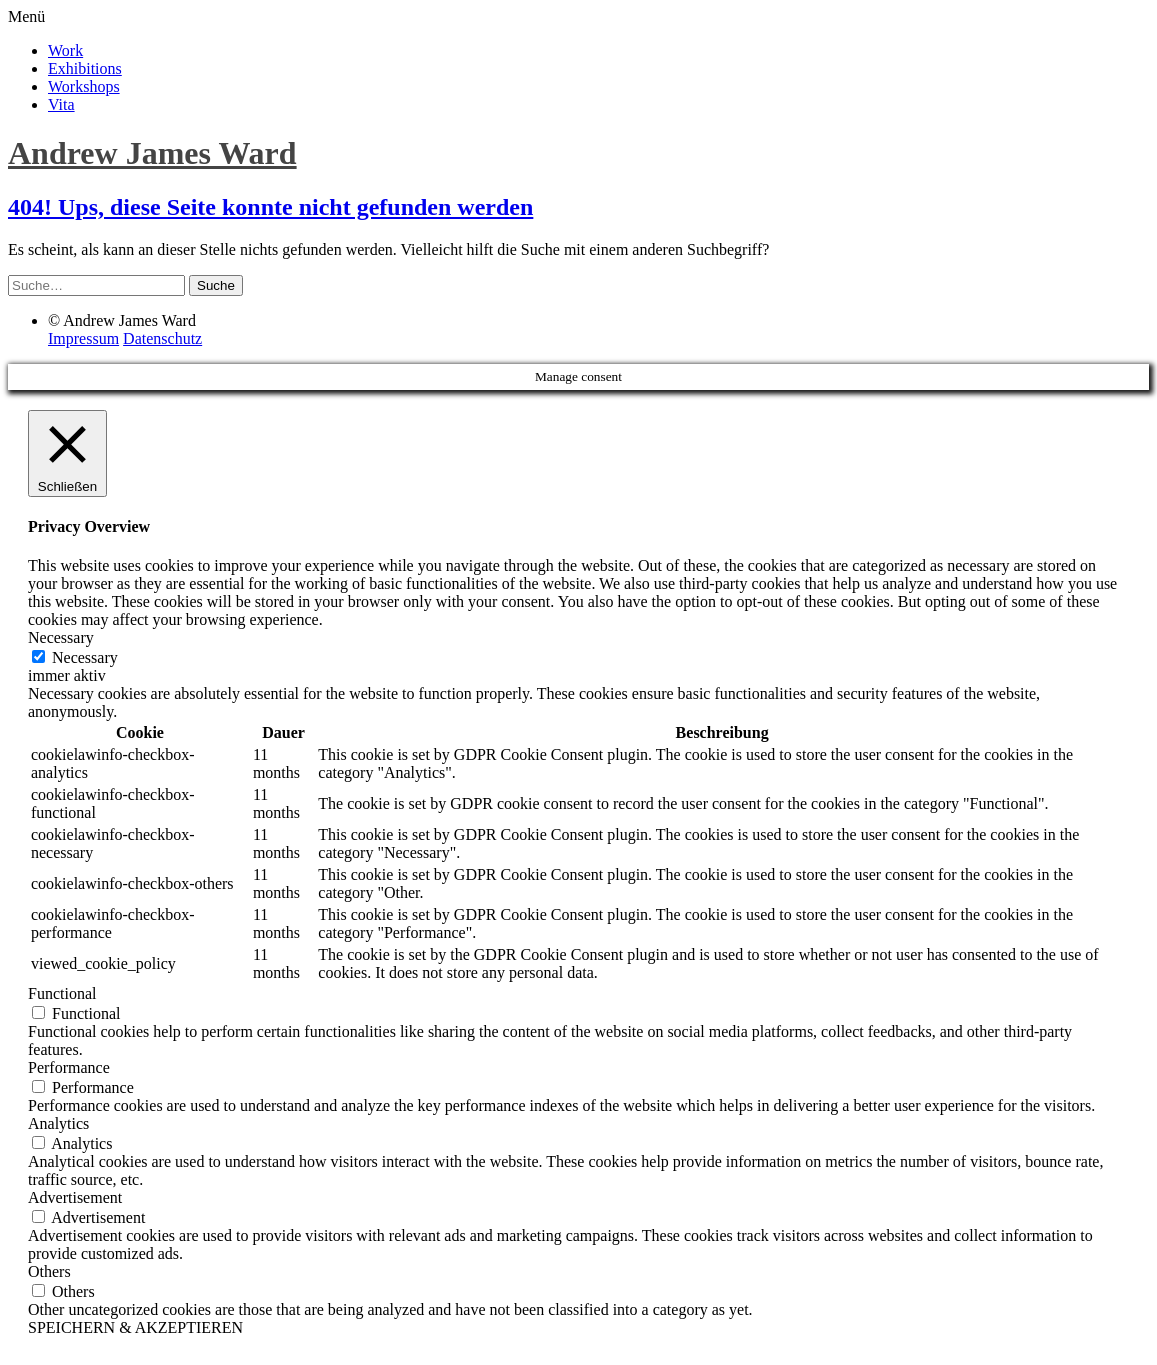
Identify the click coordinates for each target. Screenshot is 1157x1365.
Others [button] (49, 1271)
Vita (61, 104)
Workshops (84, 86)
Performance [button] (69, 1067)
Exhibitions (85, 68)
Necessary (85, 657)
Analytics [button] (58, 1123)
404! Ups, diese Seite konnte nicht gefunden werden (270, 207)
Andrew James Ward (152, 153)
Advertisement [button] (75, 1197)
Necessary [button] (61, 637)
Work (65, 50)
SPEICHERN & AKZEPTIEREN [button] (135, 1327)
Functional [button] (62, 993)
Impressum (83, 338)
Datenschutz (162, 338)
